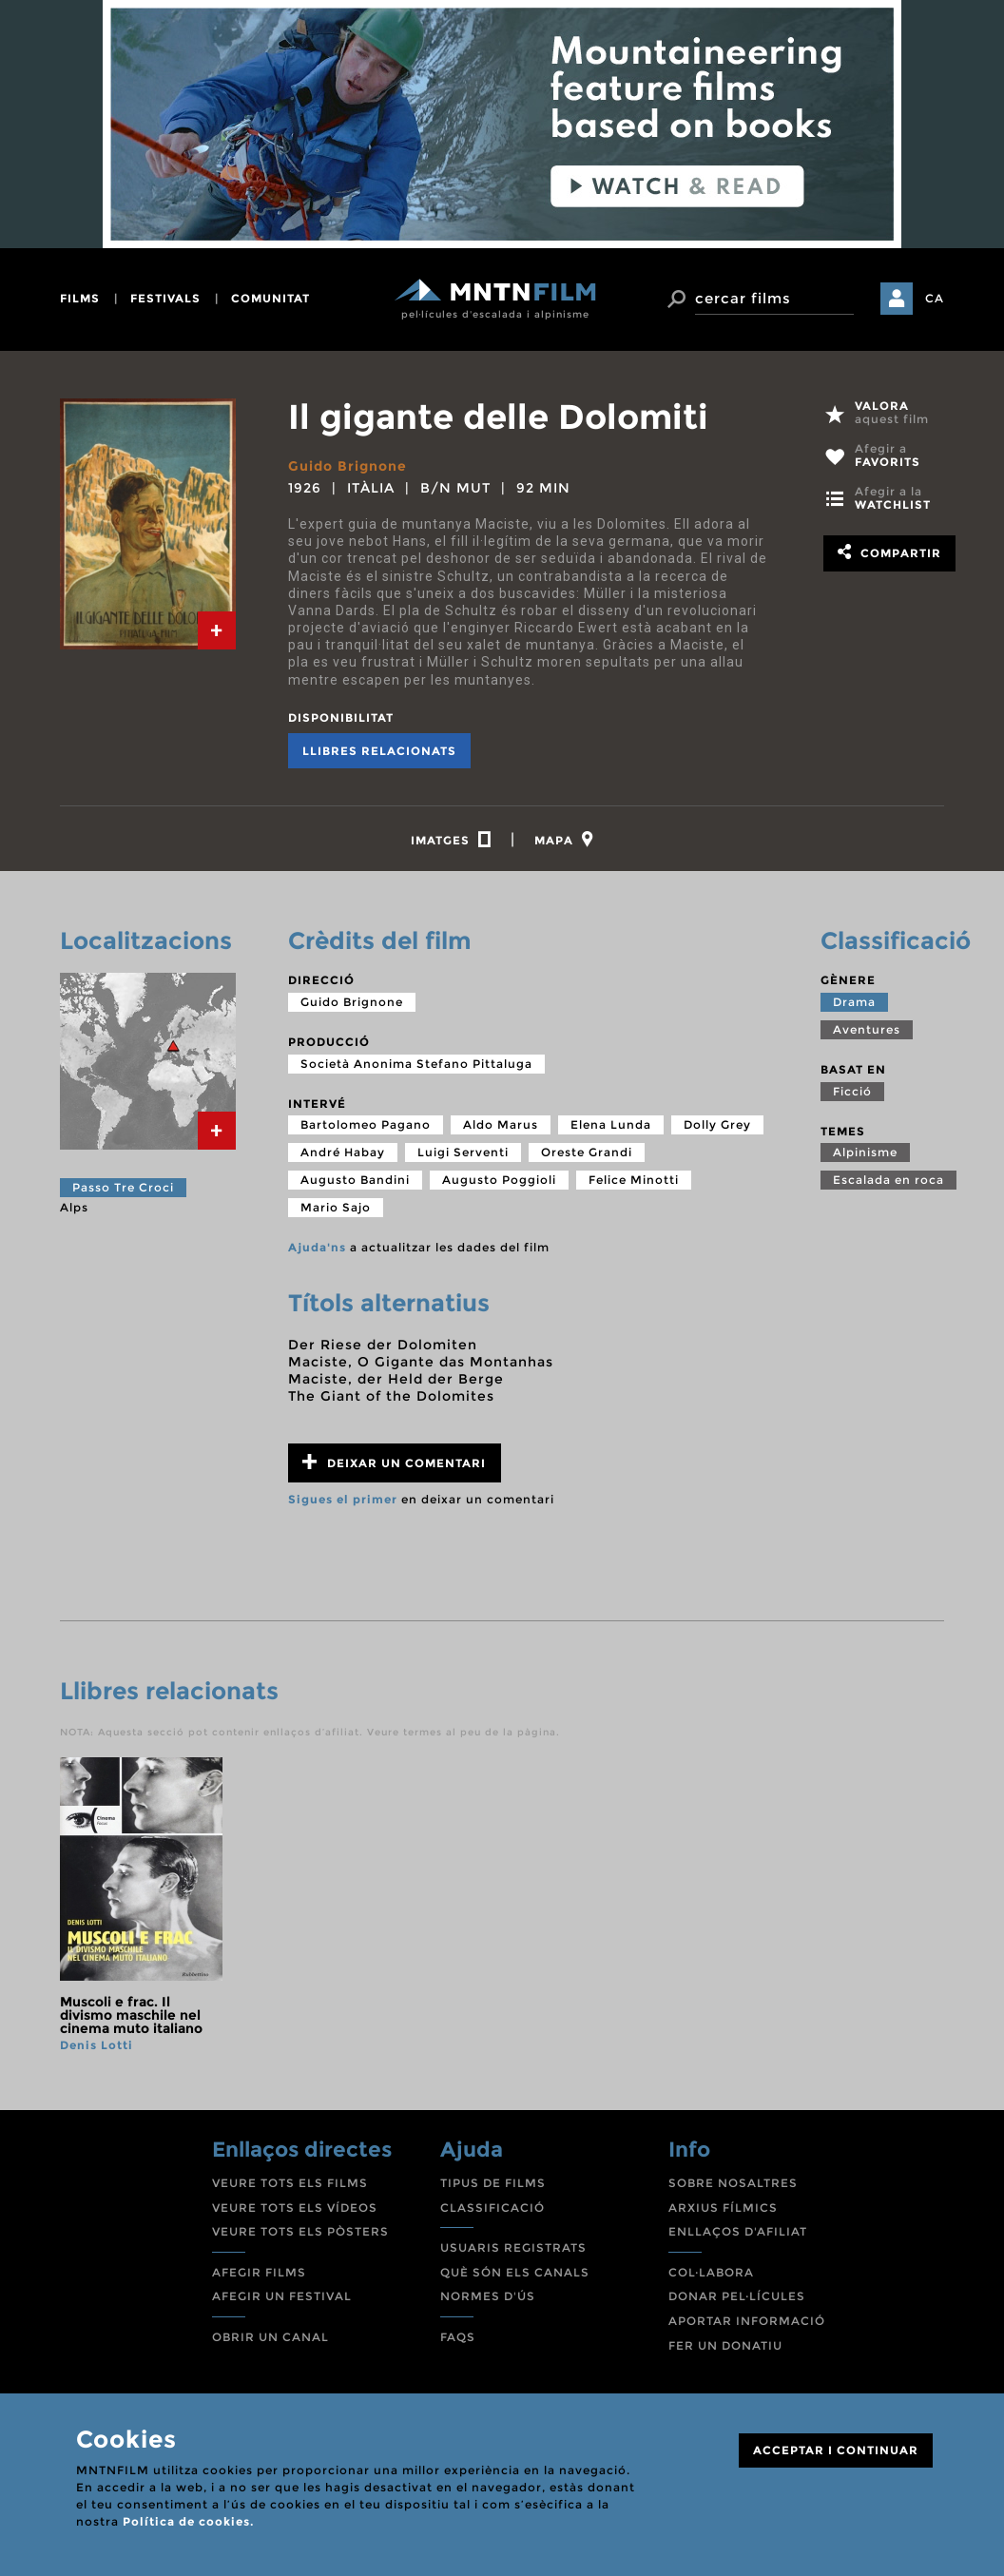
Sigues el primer (342, 1499)
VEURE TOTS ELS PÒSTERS (300, 2231)
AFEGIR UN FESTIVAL (282, 2296)
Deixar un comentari (394, 1462)
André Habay (342, 1152)
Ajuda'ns (317, 1247)
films (80, 298)
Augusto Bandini (355, 1179)
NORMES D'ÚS (487, 2296)
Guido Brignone (347, 466)
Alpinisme (865, 1152)
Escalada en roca (888, 1179)
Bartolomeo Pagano (365, 1124)
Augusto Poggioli (499, 1179)
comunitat (270, 298)
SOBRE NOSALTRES (733, 2183)
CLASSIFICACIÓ (492, 2207)
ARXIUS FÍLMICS (723, 2207)
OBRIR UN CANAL (270, 2337)
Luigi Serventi (463, 1152)
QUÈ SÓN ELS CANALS (514, 2272)
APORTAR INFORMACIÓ (746, 2321)
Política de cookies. (188, 2521)
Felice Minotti (634, 1179)
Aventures (866, 1029)
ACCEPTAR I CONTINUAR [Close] (835, 2450)
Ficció (852, 1091)
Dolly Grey (717, 1124)
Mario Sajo (335, 1207)
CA (934, 298)
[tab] (217, 630)
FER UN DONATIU (725, 2345)
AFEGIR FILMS (259, 2272)
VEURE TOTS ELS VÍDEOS (294, 2207)
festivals (165, 298)
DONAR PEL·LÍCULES (736, 2296)
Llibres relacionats (379, 751)
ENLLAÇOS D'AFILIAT (737, 2231)
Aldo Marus (500, 1124)
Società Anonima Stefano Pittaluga (416, 1063)
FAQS (457, 2337)
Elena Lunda (610, 1124)
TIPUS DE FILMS (493, 2183)
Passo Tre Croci (123, 1187)
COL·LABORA (711, 2272)
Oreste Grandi (586, 1152)
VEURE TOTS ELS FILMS (290, 2183)
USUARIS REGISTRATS (513, 2247)
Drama (854, 1002)
